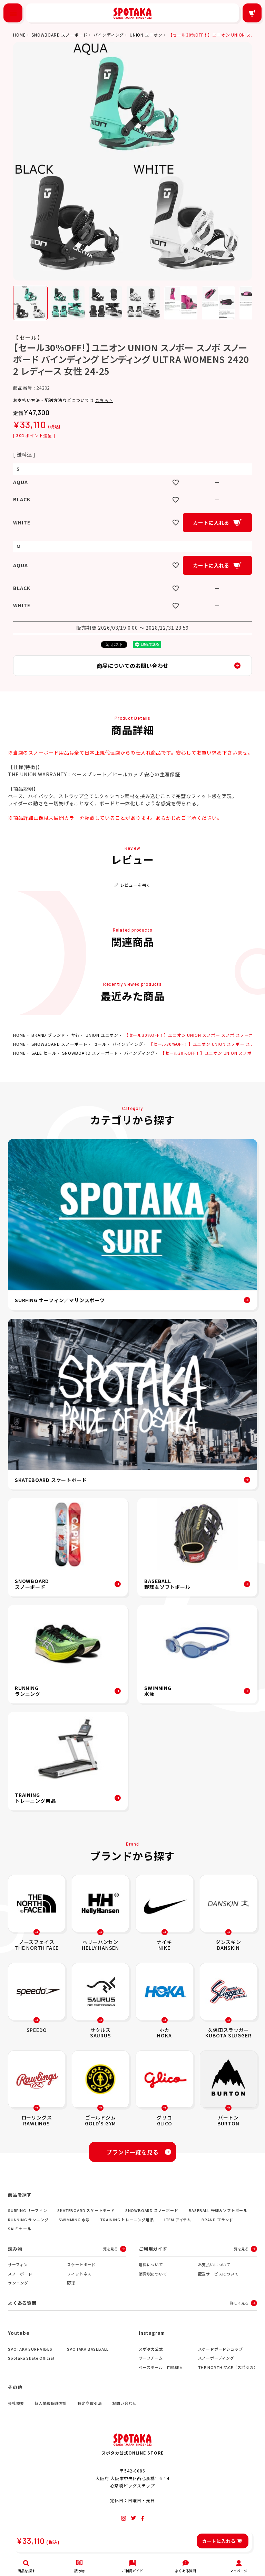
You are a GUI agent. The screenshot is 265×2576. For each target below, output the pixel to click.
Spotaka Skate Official (31, 2358)
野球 (71, 2282)
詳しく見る (239, 2302)
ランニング (18, 2282)
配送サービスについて (218, 2274)
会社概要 (16, 2403)
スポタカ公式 (151, 2349)
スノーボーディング (216, 2358)
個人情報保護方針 (51, 2403)
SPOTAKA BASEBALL (88, 2349)
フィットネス (79, 2274)
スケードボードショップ (220, 2349)
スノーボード (20, 2274)
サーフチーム (151, 2358)
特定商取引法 (90, 2403)
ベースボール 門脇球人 (161, 2367)
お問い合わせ (124, 2403)
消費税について (153, 2274)
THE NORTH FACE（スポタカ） (227, 2367)
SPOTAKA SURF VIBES (30, 2349)
